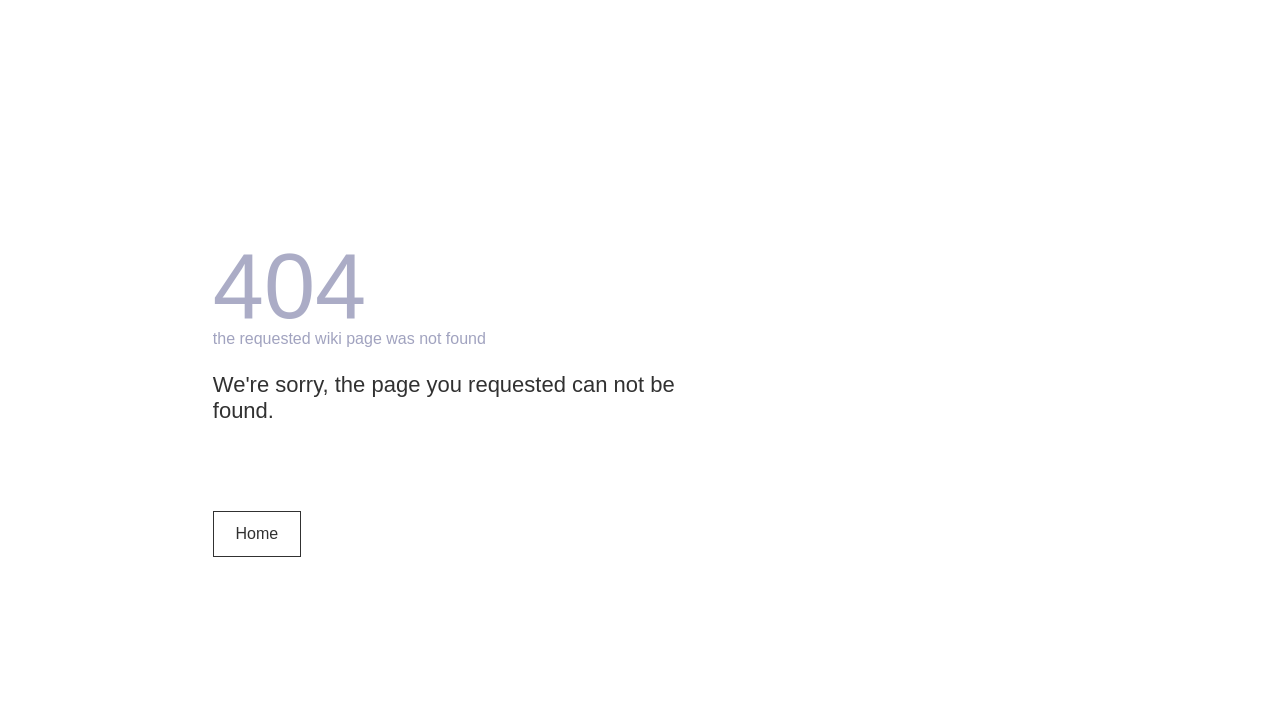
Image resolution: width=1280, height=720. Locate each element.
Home (256, 533)
